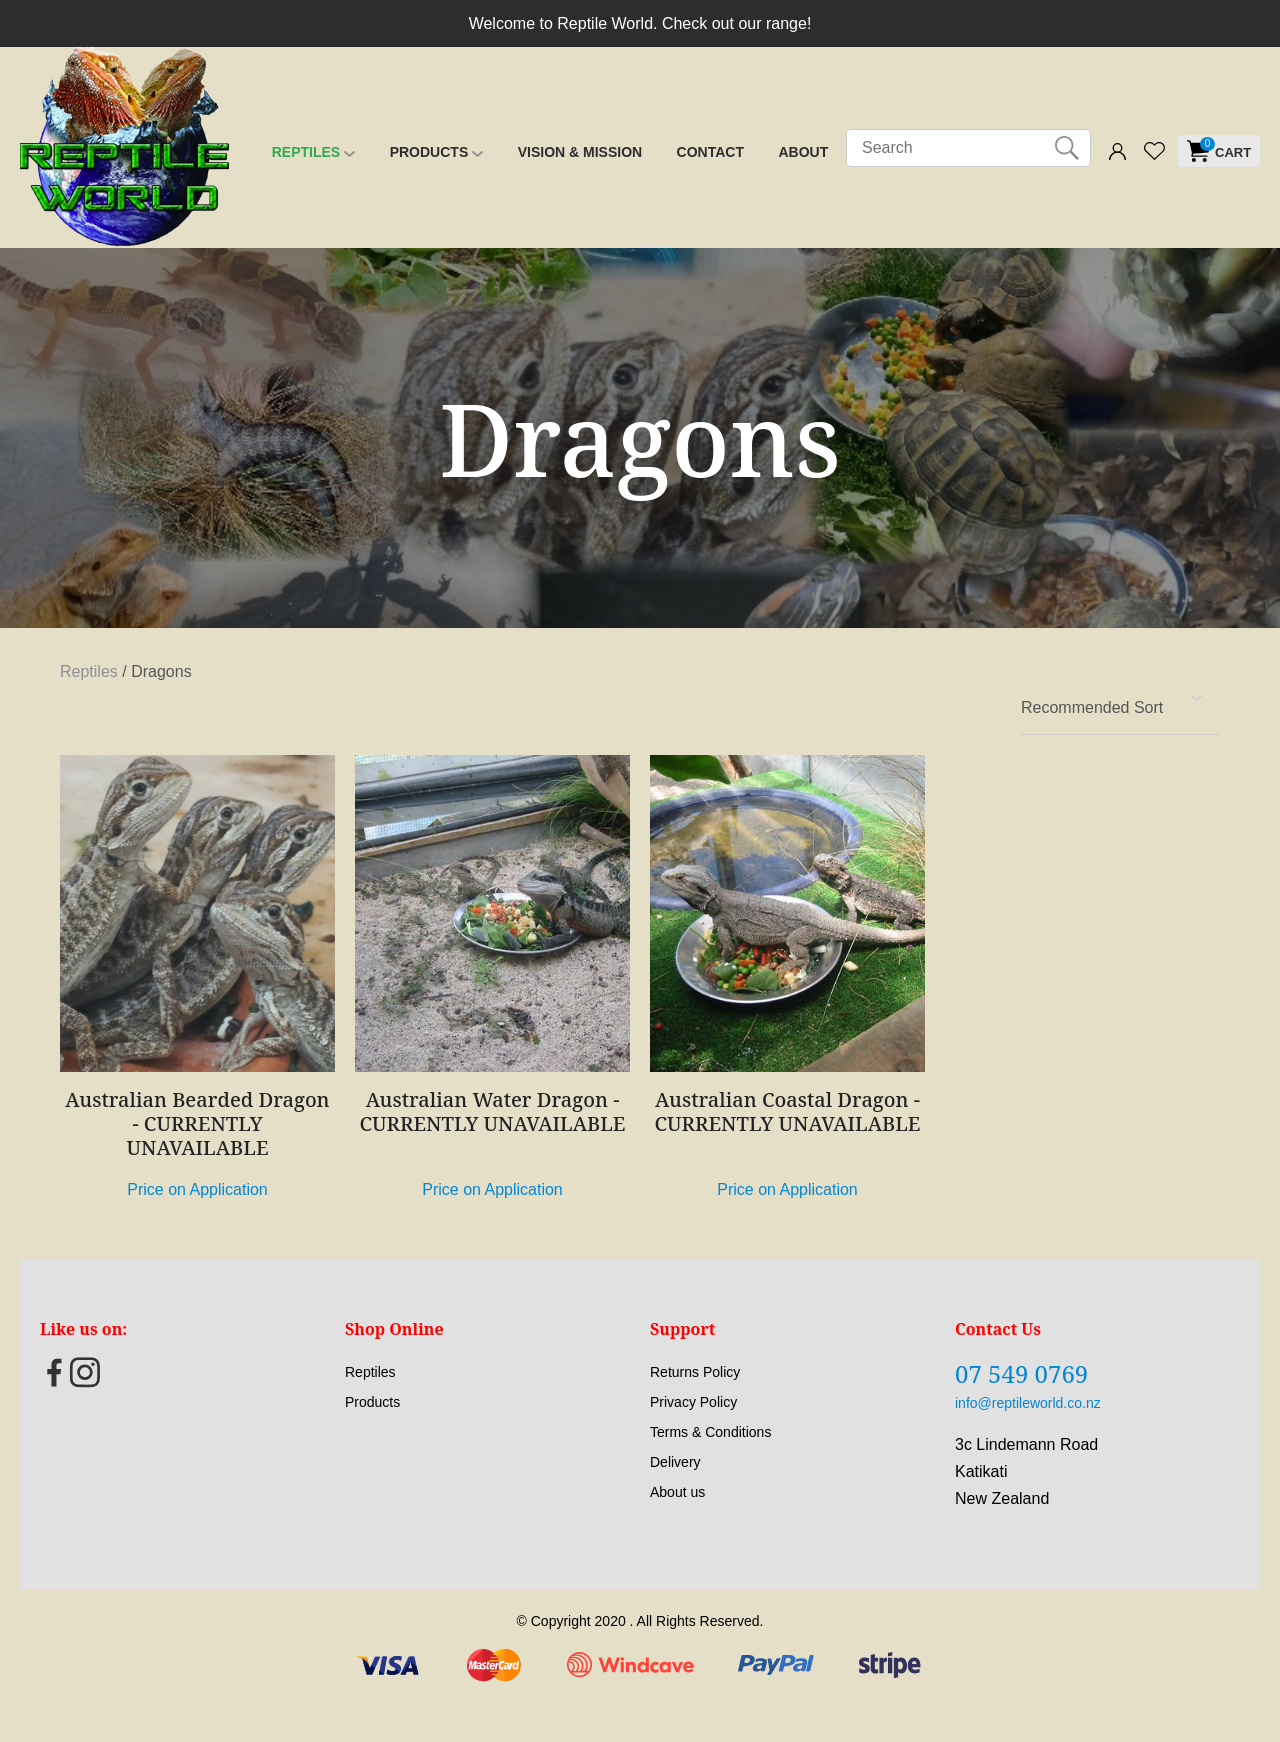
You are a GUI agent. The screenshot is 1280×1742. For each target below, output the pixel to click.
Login (1117, 152)
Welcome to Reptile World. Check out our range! (640, 23)
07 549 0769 (1021, 1373)
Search (1067, 148)
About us (677, 1492)
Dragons (161, 671)
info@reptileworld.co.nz (1028, 1403)
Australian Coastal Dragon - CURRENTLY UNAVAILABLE (788, 1111)
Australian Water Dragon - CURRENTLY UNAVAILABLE (493, 1111)
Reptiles (306, 152)
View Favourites (1154, 151)
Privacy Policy (693, 1402)
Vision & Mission (580, 152)
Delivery (675, 1462)
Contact (710, 152)
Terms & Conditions (710, 1432)
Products (429, 152)
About (803, 152)
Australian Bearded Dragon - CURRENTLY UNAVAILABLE (197, 1123)
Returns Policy (695, 1372)
